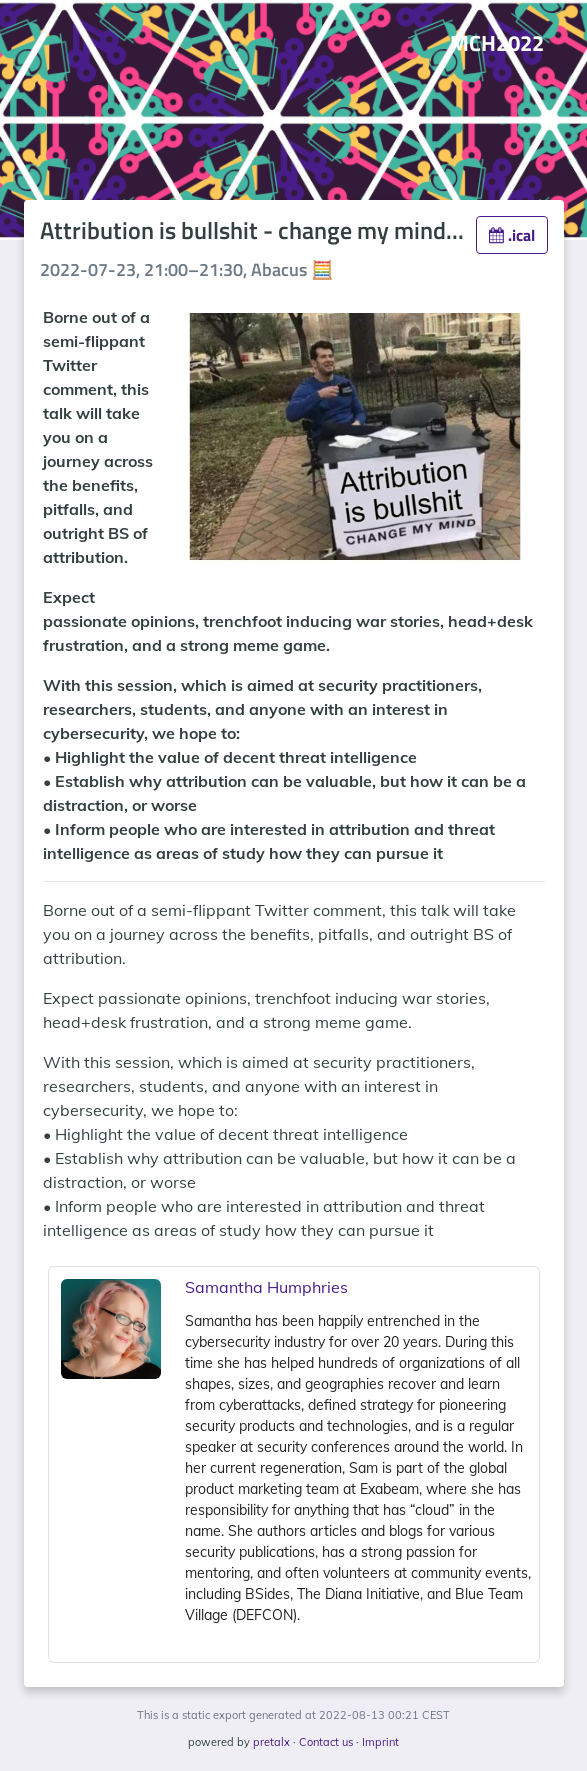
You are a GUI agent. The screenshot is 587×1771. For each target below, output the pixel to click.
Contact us (326, 1742)
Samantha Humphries (266, 1287)
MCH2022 (497, 43)
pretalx (271, 1742)
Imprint (380, 1742)
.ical (512, 235)
